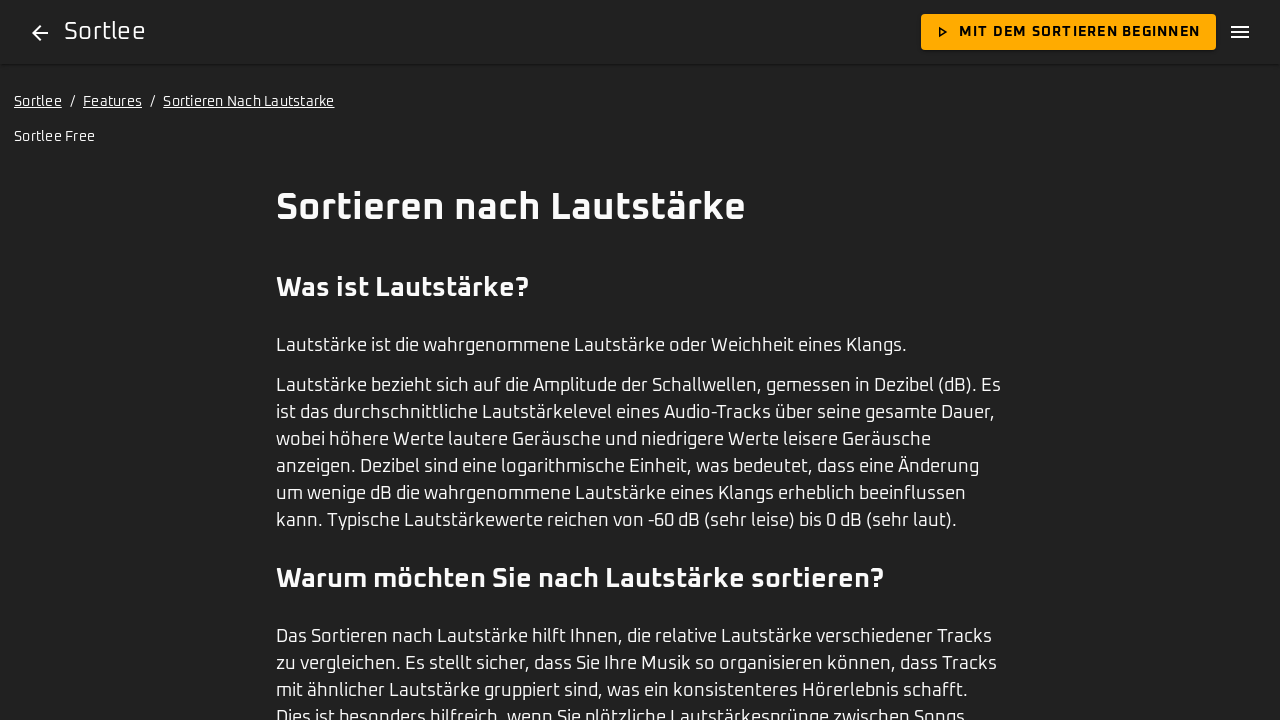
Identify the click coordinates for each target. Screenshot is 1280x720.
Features (112, 102)
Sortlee (38, 102)
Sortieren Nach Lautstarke (248, 102)
